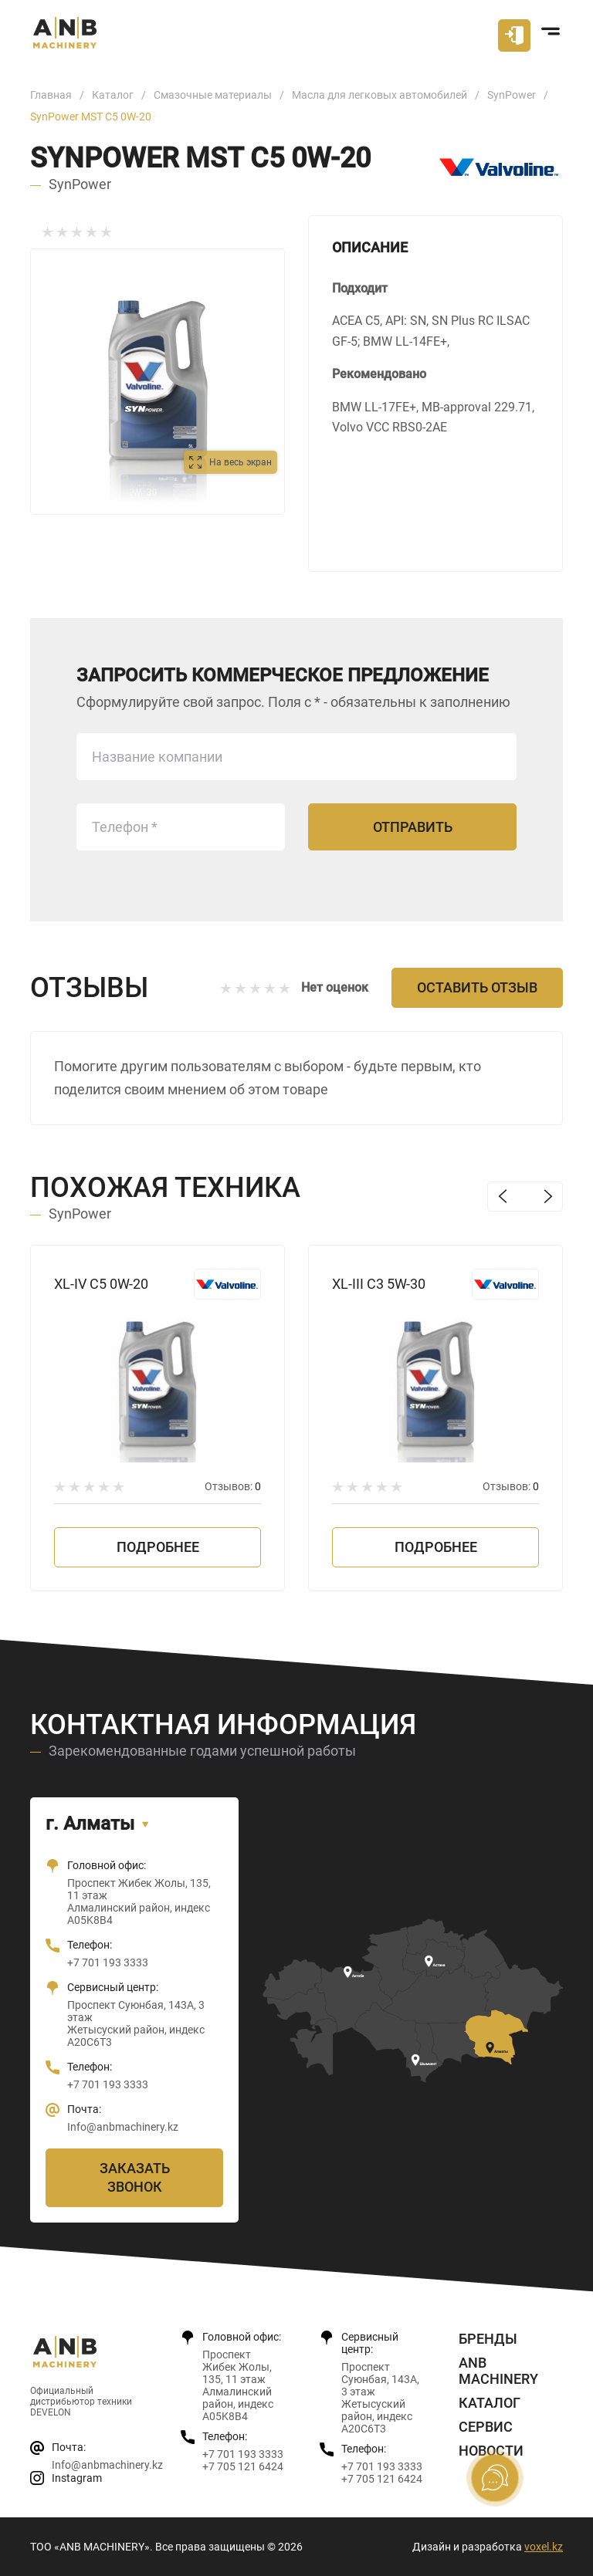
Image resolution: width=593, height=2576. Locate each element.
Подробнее (158, 1547)
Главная (51, 95)
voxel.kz (543, 2547)
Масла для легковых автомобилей (379, 95)
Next (548, 1196)
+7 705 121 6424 (242, 2466)
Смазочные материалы (213, 95)
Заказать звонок (135, 2177)
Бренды (488, 2339)
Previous (502, 1196)
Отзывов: (233, 1486)
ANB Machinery (498, 2371)
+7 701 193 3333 (107, 1962)
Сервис (486, 2427)
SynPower (511, 95)
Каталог (113, 95)
